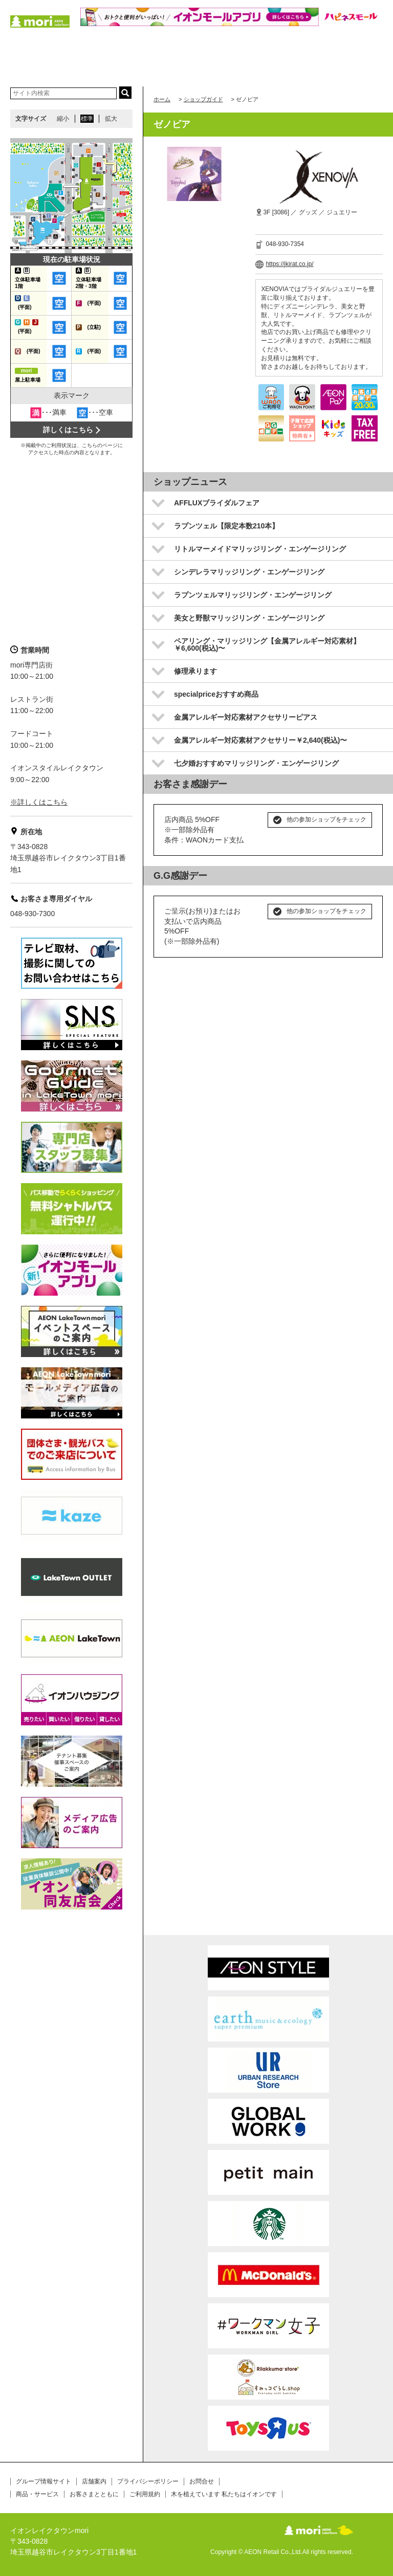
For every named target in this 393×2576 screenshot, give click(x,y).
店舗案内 (94, 2481)
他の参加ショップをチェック (326, 819)
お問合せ (201, 2481)
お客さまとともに (94, 2494)
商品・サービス (37, 2494)
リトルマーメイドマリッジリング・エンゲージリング (260, 549)
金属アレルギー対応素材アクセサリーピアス (245, 717)
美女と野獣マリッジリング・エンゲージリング (249, 618)
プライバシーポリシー (148, 2481)
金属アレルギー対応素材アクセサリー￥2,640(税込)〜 (260, 740)
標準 (87, 118)
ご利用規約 (144, 2494)
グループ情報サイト (43, 2481)
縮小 (63, 118)
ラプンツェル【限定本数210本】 (226, 526)
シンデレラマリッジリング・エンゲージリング (249, 572)
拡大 (111, 118)
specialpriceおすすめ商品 (216, 694)
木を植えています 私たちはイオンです (224, 2494)
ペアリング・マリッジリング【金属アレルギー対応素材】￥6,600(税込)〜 (267, 644)
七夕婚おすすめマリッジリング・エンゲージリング (256, 763)
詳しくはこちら (68, 430)
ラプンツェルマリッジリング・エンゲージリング (253, 595)
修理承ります (195, 671)
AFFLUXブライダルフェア (216, 503)
